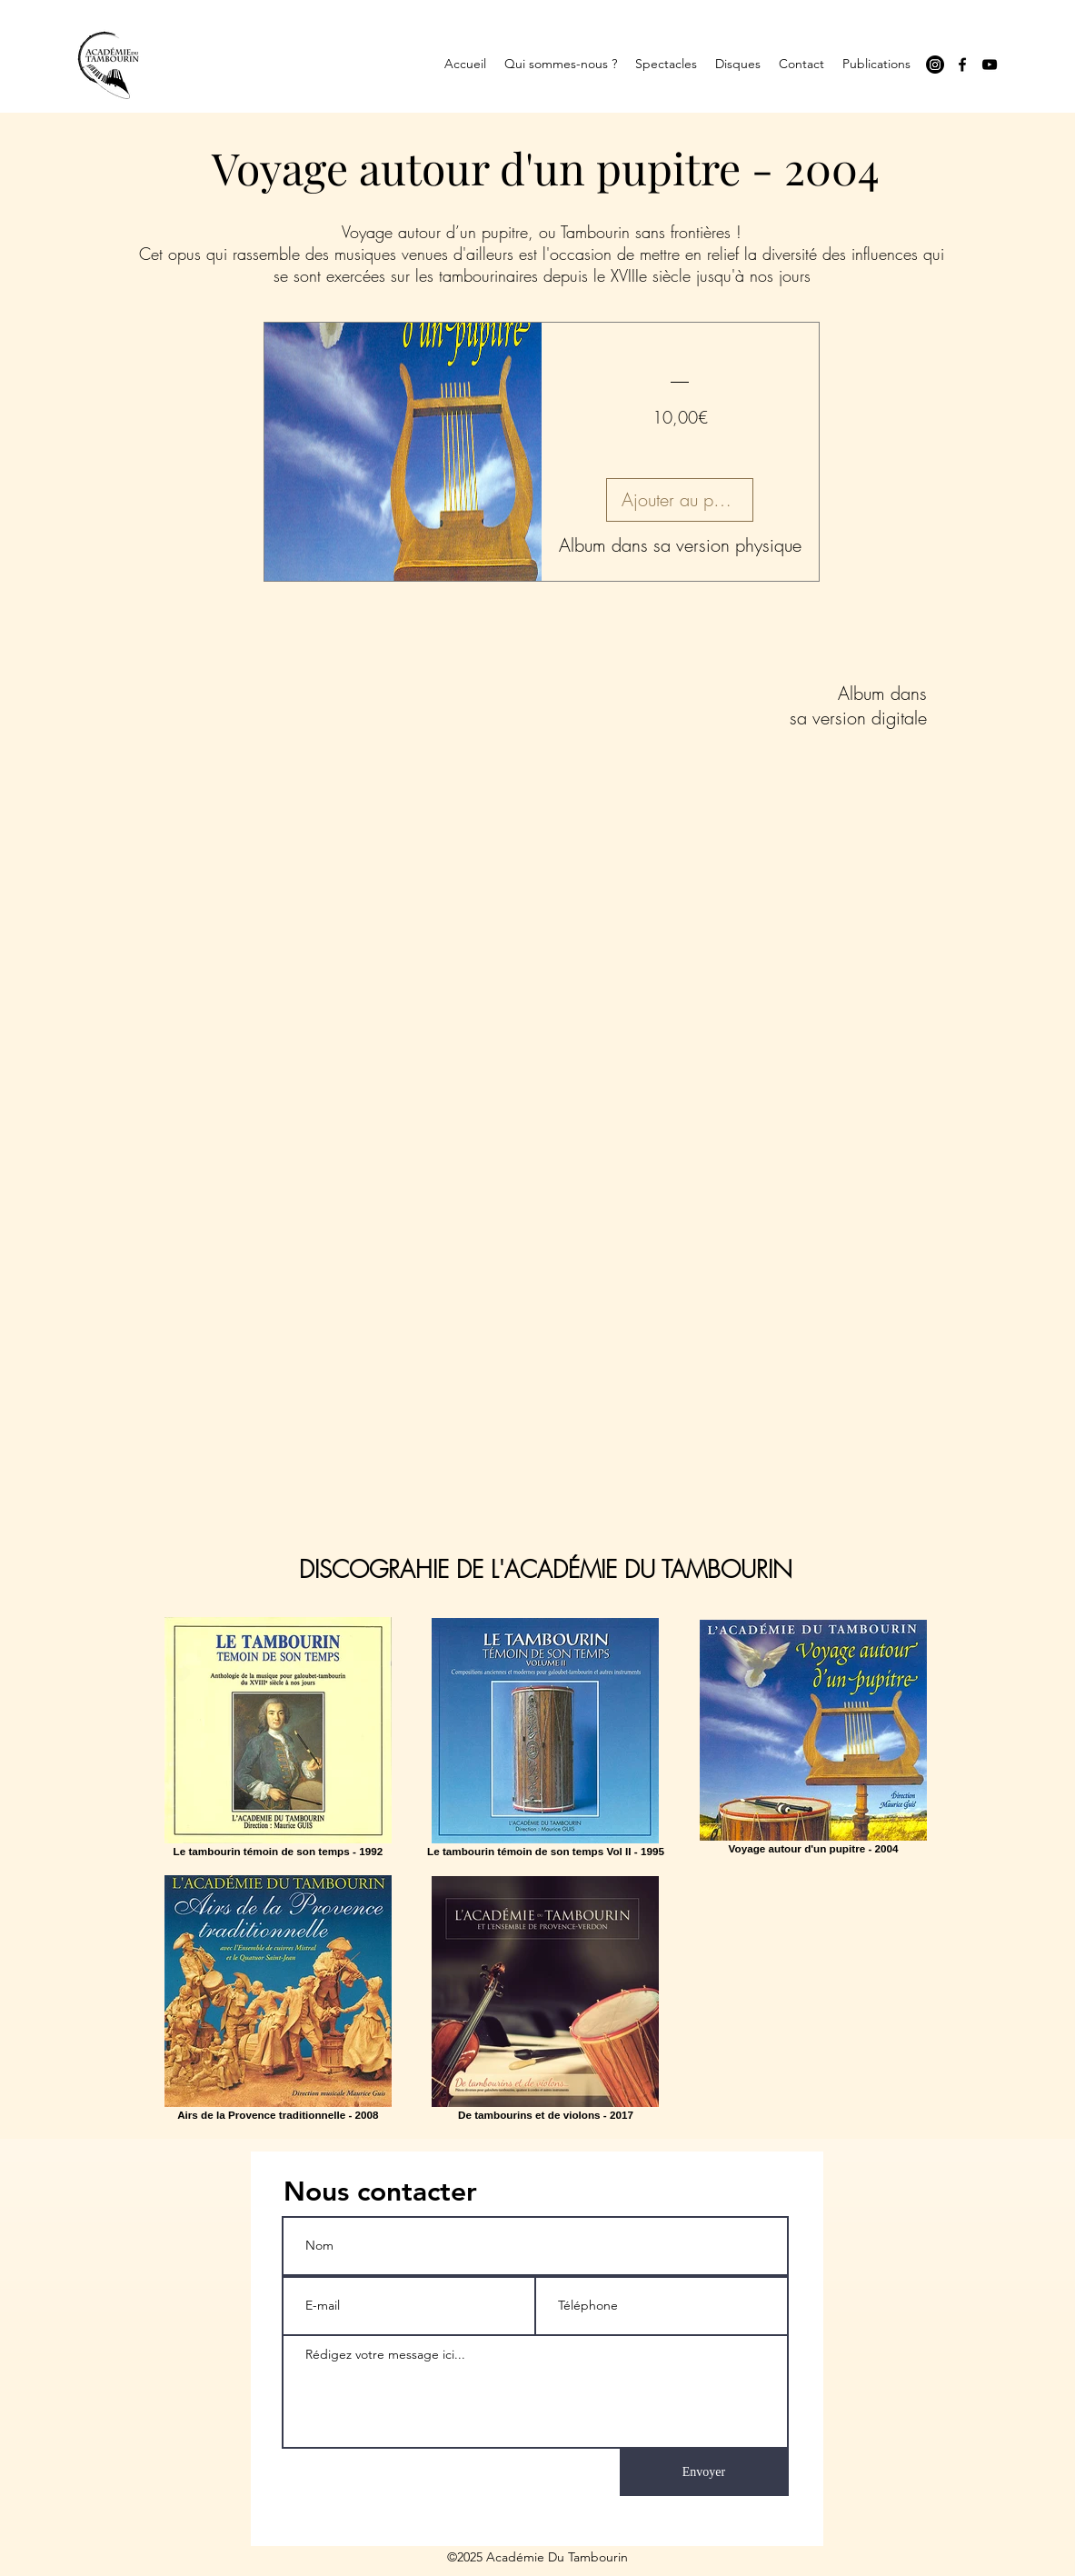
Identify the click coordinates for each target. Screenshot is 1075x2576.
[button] (560, 63)
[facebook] (962, 64)
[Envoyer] (704, 2472)
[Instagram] (935, 64)
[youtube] (989, 64)
